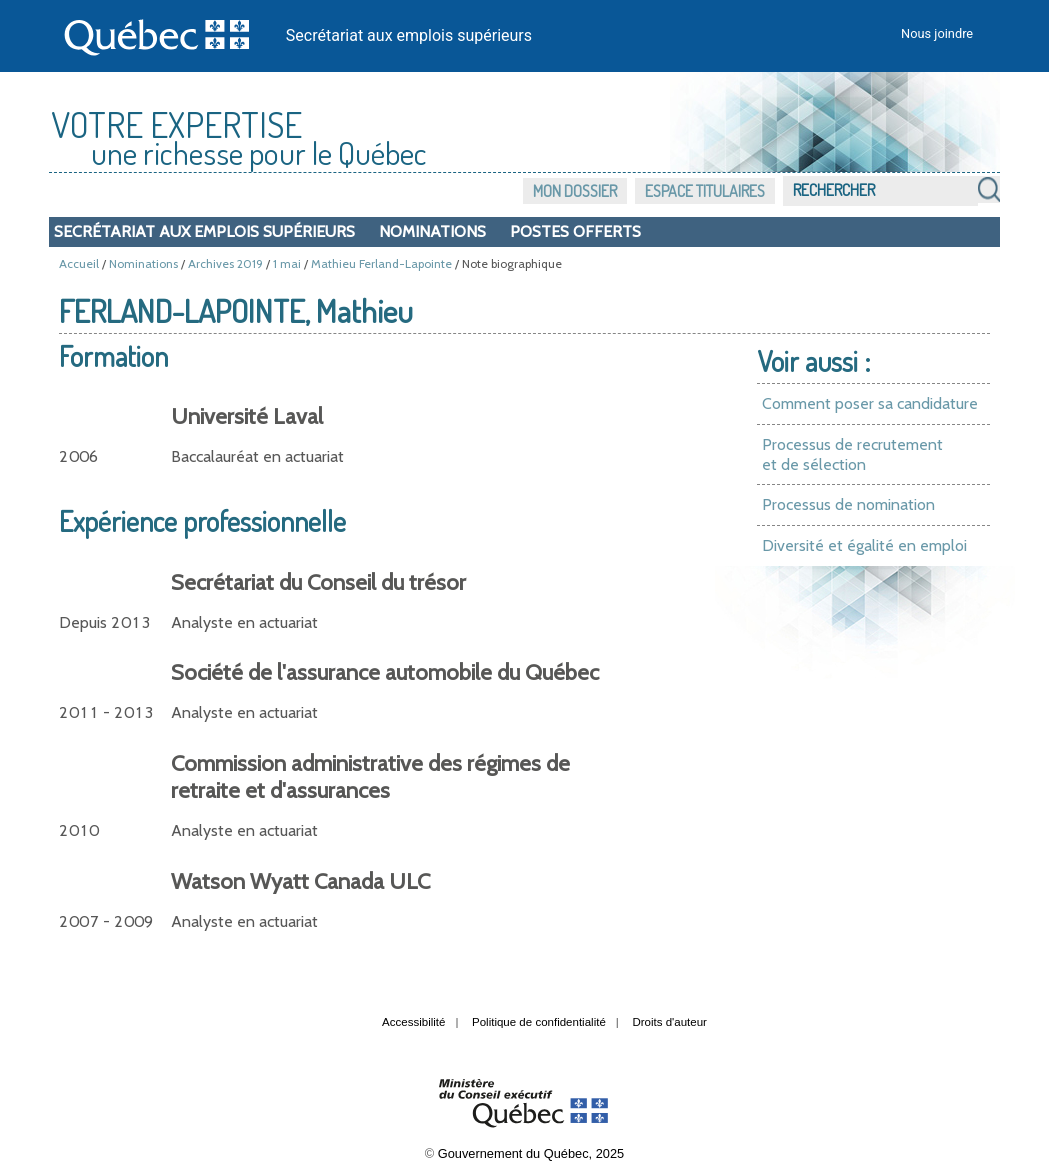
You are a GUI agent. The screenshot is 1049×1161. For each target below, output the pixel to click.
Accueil (79, 263)
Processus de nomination (848, 504)
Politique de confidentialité (539, 1022)
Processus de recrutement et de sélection (852, 454)
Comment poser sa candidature (870, 403)
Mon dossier (575, 191)
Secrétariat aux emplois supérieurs (409, 35)
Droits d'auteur (669, 1022)
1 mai (287, 263)
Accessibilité (413, 1022)
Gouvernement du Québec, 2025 (531, 1153)
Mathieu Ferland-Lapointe (381, 263)
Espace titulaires (705, 191)
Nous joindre (937, 33)
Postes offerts (575, 231)
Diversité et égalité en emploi (864, 545)
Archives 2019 (225, 263)
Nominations (432, 231)
